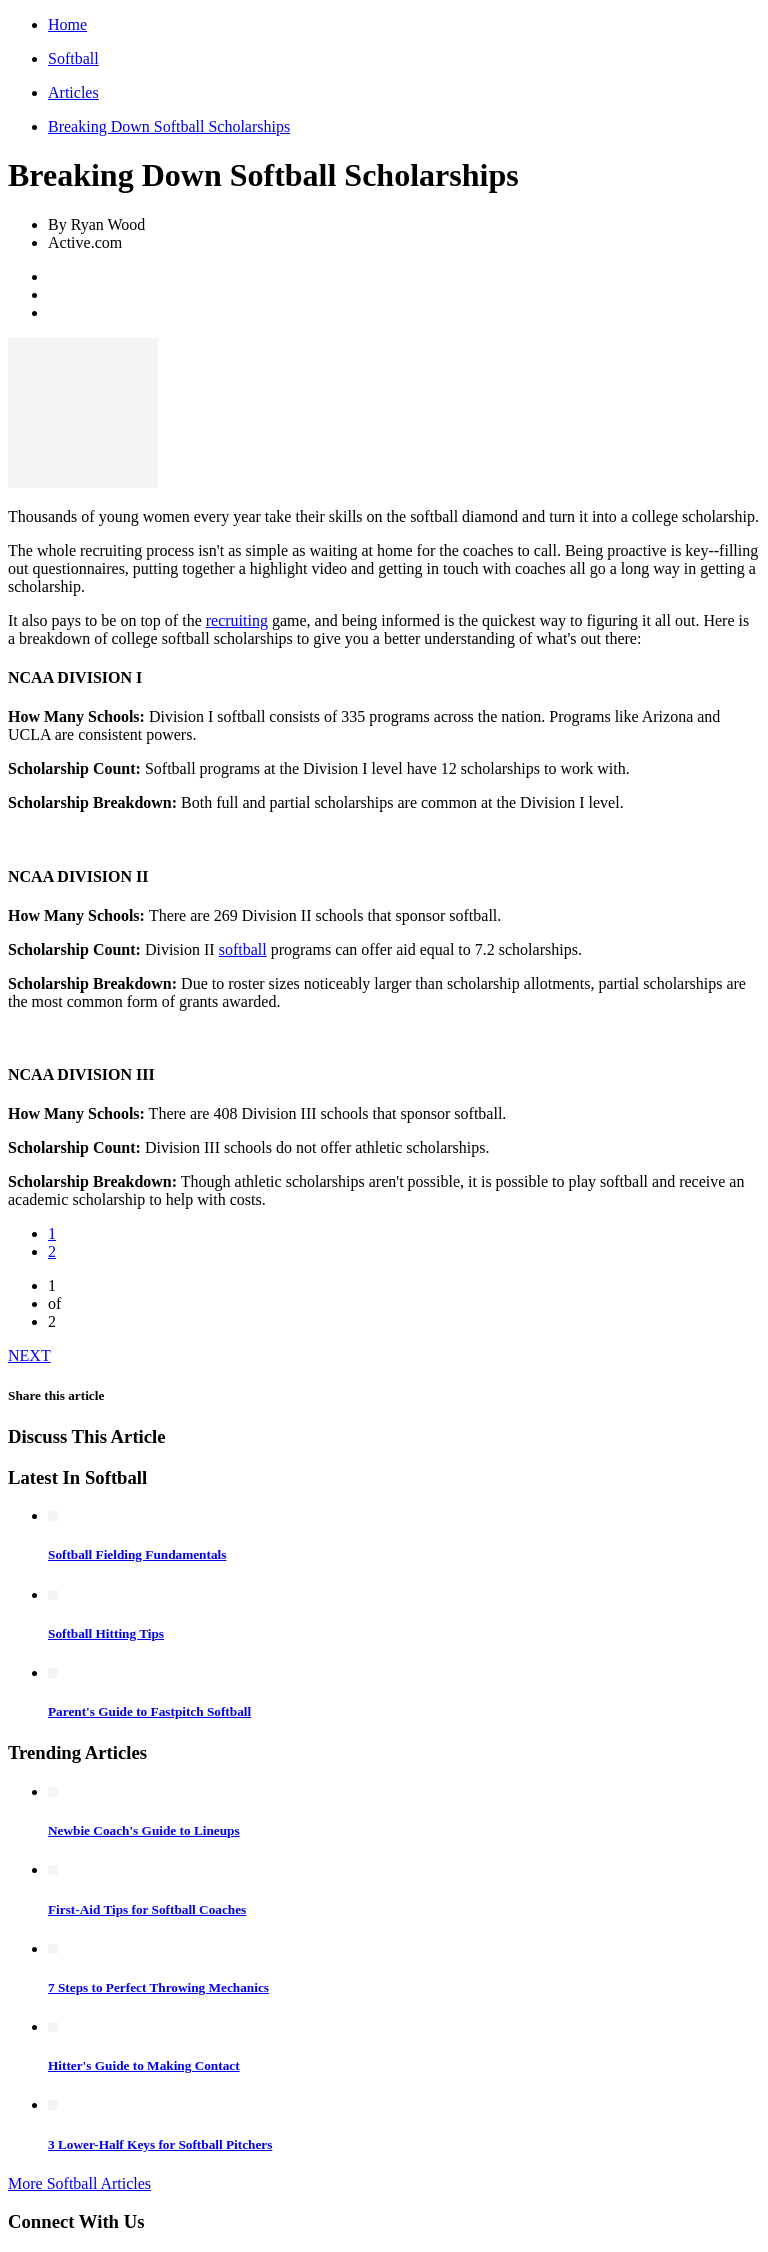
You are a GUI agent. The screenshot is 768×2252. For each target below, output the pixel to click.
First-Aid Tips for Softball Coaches (147, 1909)
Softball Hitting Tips (106, 1633)
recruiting (237, 620)
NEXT (29, 1355)
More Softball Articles (79, 2183)
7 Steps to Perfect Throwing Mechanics (158, 1987)
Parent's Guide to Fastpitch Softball (149, 1711)
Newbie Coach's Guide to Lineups (144, 1830)
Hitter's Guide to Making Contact (144, 2065)
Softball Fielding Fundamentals (137, 1554)
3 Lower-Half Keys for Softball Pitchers (160, 2144)
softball (243, 949)
